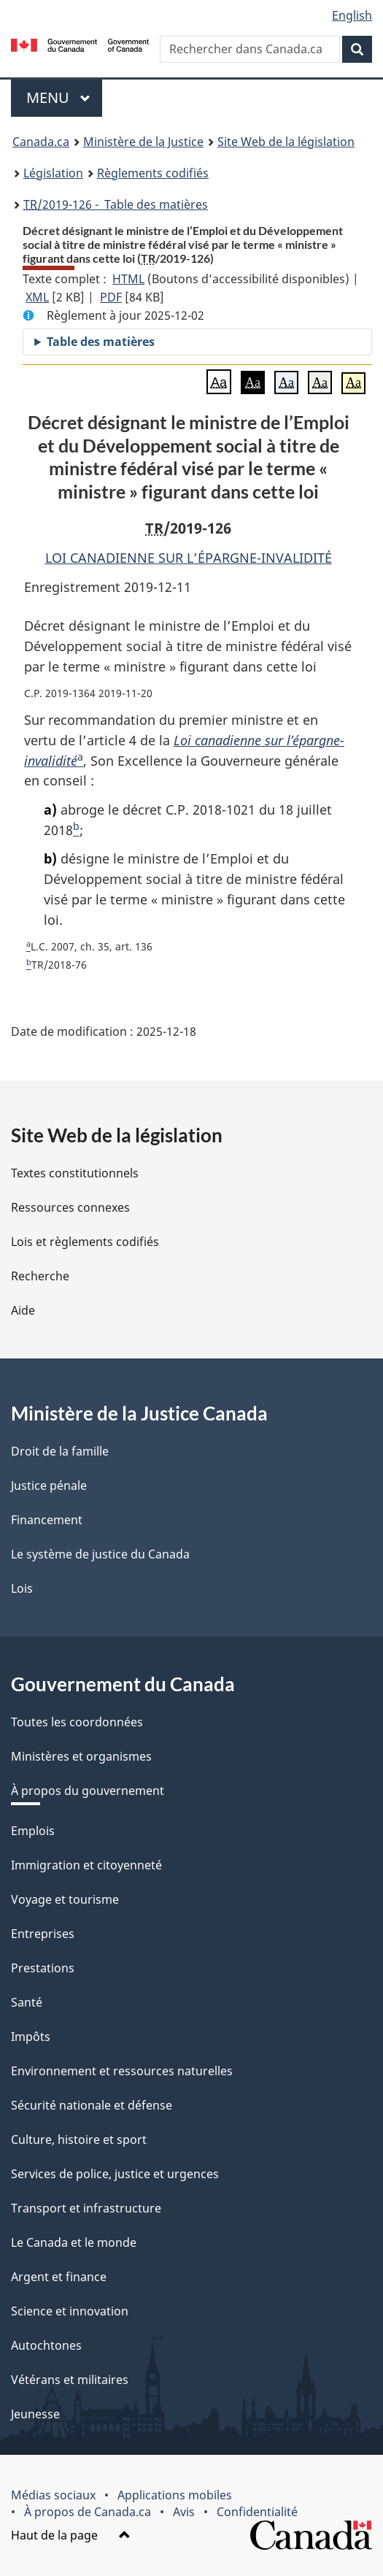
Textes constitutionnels (75, 1173)
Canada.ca (40, 142)
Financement (46, 1520)
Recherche (40, 1276)
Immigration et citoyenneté (86, 1865)
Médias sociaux (53, 2495)
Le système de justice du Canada (100, 1554)
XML (37, 297)
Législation (53, 173)
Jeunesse (35, 2414)
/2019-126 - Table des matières (115, 204)
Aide (23, 1310)
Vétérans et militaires (69, 2380)
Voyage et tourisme (65, 1899)
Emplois (33, 1831)
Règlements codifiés (153, 173)
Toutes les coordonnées (77, 1722)
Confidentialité (257, 2512)
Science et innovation (69, 2311)
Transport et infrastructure (86, 2208)
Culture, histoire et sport (79, 2139)
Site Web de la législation (286, 142)
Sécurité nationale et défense (91, 2105)
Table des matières (101, 342)
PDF (111, 297)
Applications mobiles (174, 2495)
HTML (128, 279)
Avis (184, 2512)
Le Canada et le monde (73, 2242)
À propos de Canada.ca (87, 2512)
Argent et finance (59, 2277)
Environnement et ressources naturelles (122, 2071)
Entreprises (42, 1934)
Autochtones (46, 2345)
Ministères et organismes (81, 1756)
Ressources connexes (70, 1207)
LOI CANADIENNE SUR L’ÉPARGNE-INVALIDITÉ (188, 557)
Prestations (42, 1968)
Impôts (30, 2037)
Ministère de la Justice (143, 142)
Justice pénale (49, 1485)
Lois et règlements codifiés (85, 1242)
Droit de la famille (60, 1451)
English (352, 15)
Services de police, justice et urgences (115, 2174)
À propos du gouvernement (87, 1791)
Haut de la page (71, 2535)
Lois (22, 1588)
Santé (26, 2002)
